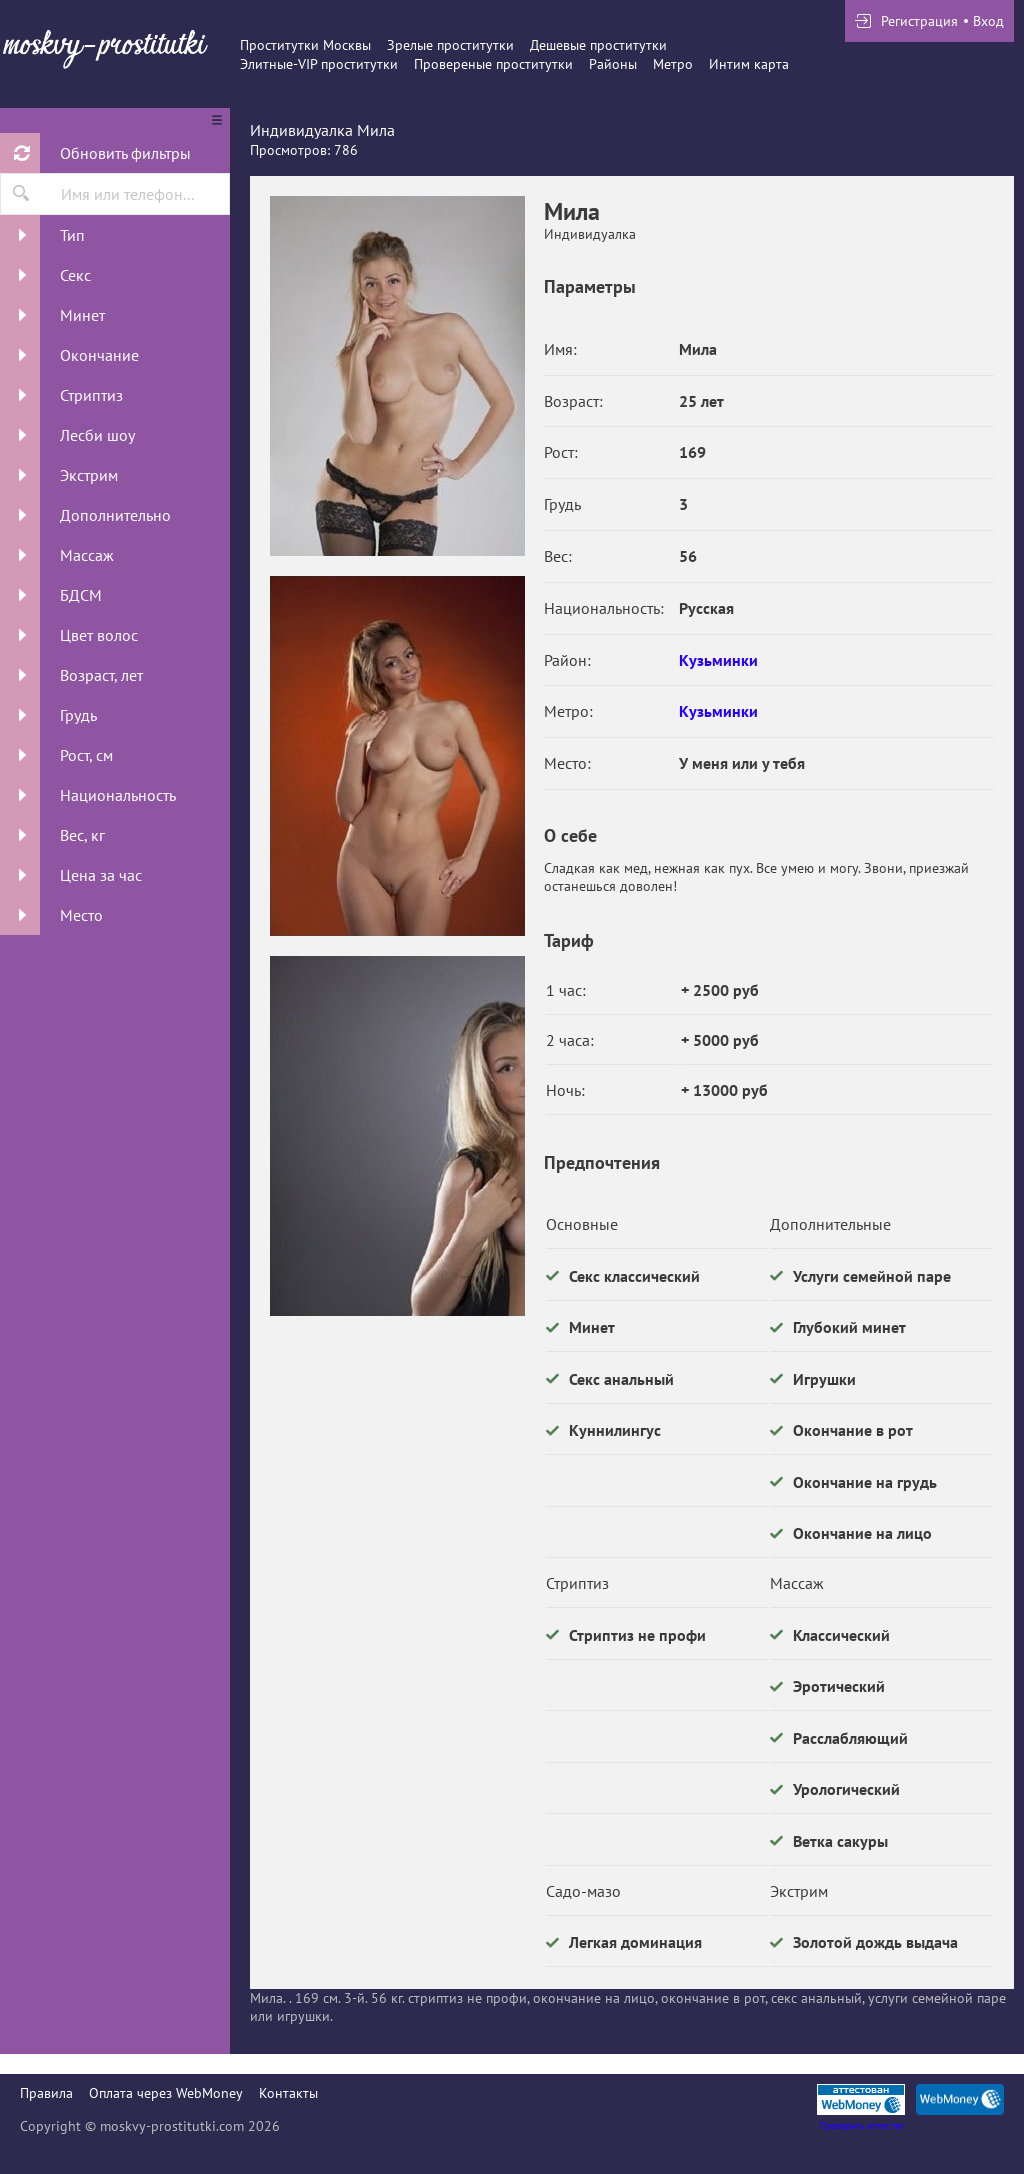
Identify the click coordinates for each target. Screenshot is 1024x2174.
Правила (46, 2093)
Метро (673, 64)
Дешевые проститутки (598, 45)
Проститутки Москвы (305, 45)
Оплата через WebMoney (166, 2093)
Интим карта (749, 64)
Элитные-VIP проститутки (319, 64)
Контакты (288, 2093)
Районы (613, 64)
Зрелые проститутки (450, 45)
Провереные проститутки (493, 64)
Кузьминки (718, 660)
